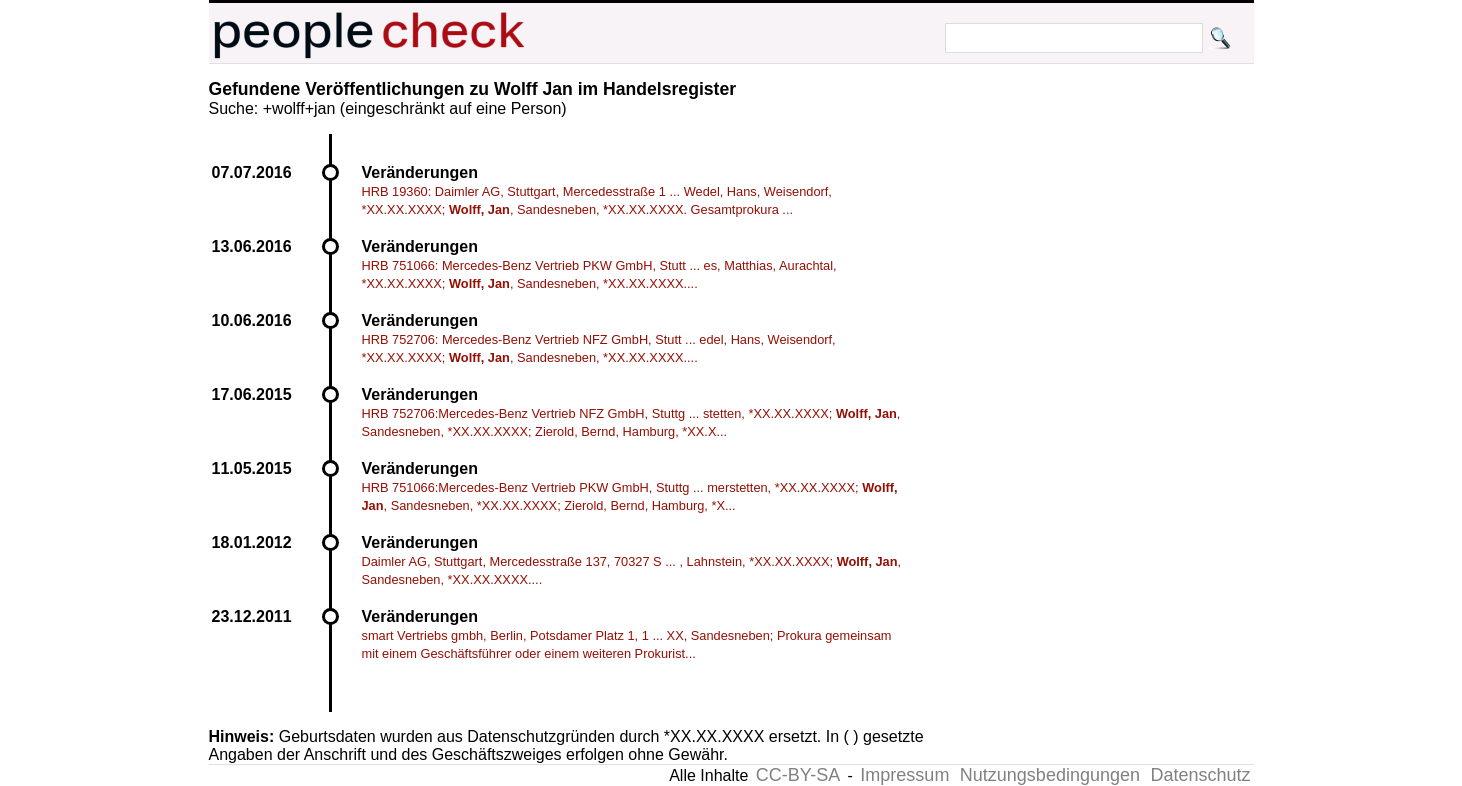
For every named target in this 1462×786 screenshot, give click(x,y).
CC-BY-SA (798, 775)
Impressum (904, 775)
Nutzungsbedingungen (1050, 775)
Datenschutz (1200, 775)
